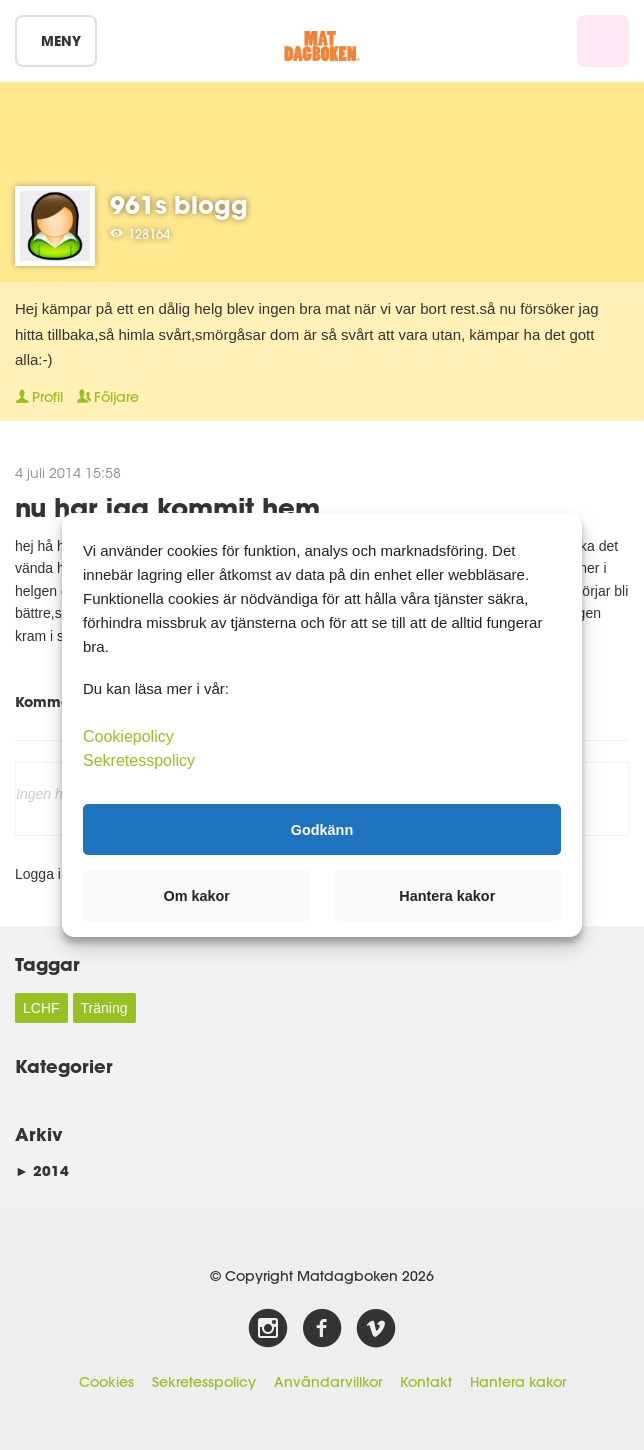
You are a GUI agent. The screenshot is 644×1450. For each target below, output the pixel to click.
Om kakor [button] (197, 896)
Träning (104, 1008)
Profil (39, 397)
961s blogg (179, 204)
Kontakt (426, 1382)
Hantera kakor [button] (447, 896)
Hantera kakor (518, 1382)
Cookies (106, 1382)
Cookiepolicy (128, 736)
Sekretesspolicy (204, 1382)
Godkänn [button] (322, 829)
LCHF (41, 1008)
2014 (42, 1170)
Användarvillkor (328, 1382)
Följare (108, 397)
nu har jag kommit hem (167, 506)
